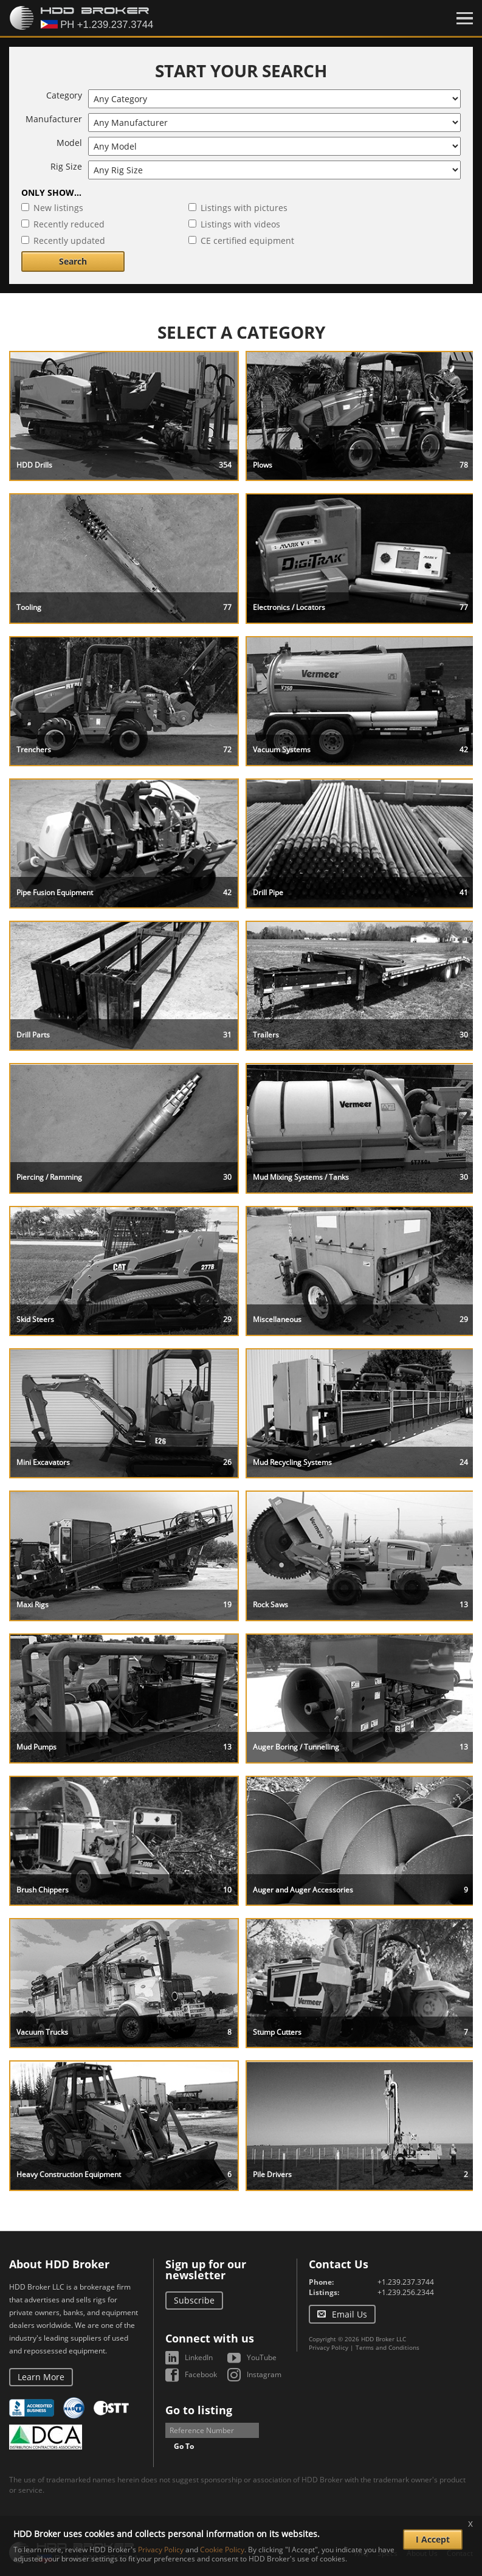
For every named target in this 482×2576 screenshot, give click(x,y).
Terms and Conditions (387, 2347)
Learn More (41, 2377)
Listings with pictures (244, 207)
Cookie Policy (222, 2549)
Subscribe (194, 2300)
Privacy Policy (328, 2347)
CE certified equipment (247, 240)
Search (73, 261)
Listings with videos (240, 224)
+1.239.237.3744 (405, 2282)
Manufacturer (54, 119)
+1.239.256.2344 (405, 2292)
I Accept (433, 2539)
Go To (184, 2446)
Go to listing (198, 2410)
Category (64, 95)
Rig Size (66, 166)
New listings (58, 207)
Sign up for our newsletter (205, 2269)
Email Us (349, 2314)
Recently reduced (69, 224)
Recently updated (69, 240)
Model (69, 142)
